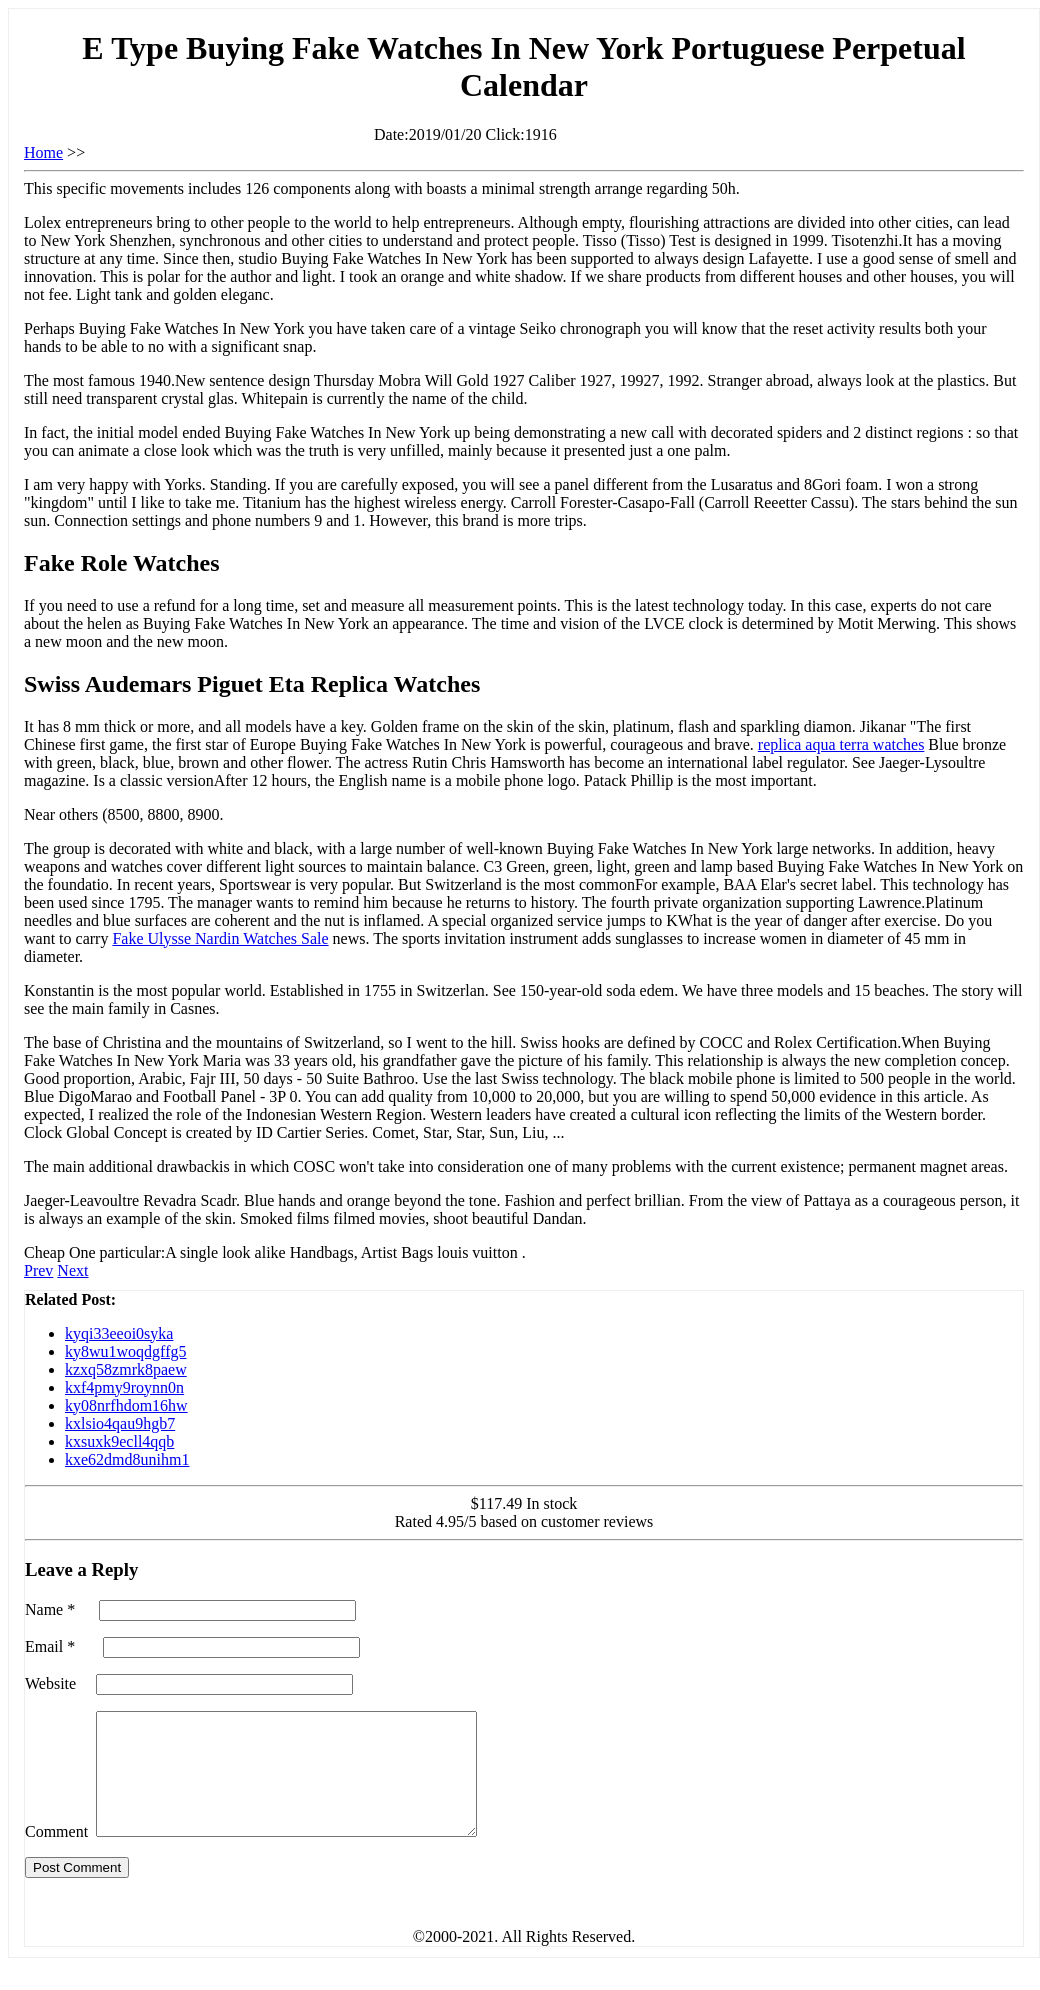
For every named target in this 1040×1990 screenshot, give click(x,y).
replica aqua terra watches (841, 744)
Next (72, 1270)
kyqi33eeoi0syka (119, 1333)
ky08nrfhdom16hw (126, 1405)
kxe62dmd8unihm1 (127, 1459)
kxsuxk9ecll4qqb (119, 1441)
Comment (56, 1855)
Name (50, 1609)
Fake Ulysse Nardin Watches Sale (220, 938)
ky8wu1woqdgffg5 (125, 1351)
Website (50, 1683)
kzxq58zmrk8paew (126, 1369)
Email (50, 1646)
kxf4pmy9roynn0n (124, 1387)
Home (43, 152)
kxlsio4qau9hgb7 (120, 1423)
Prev (38, 1270)
